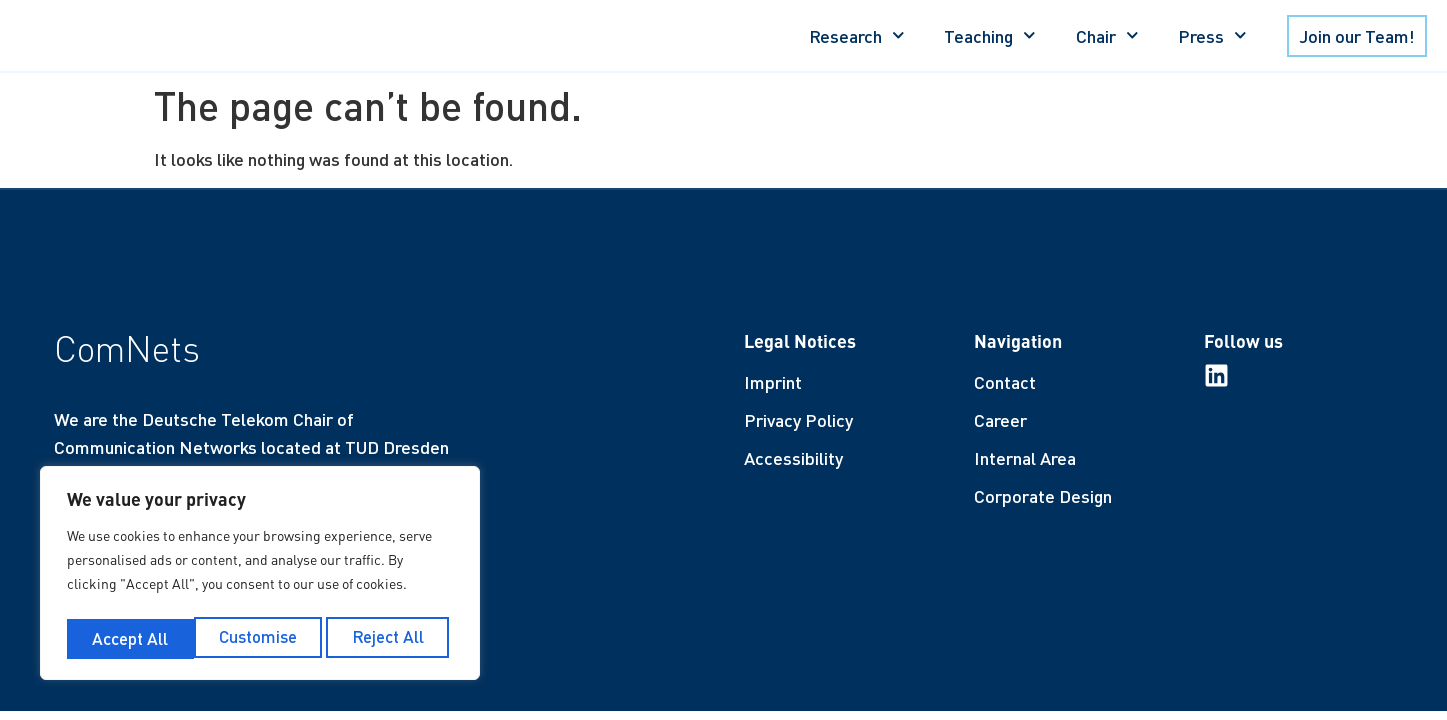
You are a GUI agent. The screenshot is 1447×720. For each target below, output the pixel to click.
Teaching (990, 35)
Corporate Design (1043, 496)
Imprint (773, 382)
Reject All (261, 638)
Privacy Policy (798, 420)
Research (857, 35)
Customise (130, 638)
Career (1000, 420)
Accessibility (793, 458)
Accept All (391, 638)
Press (1212, 35)
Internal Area (1025, 458)
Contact (1005, 382)
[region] (260, 576)
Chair (1107, 35)
